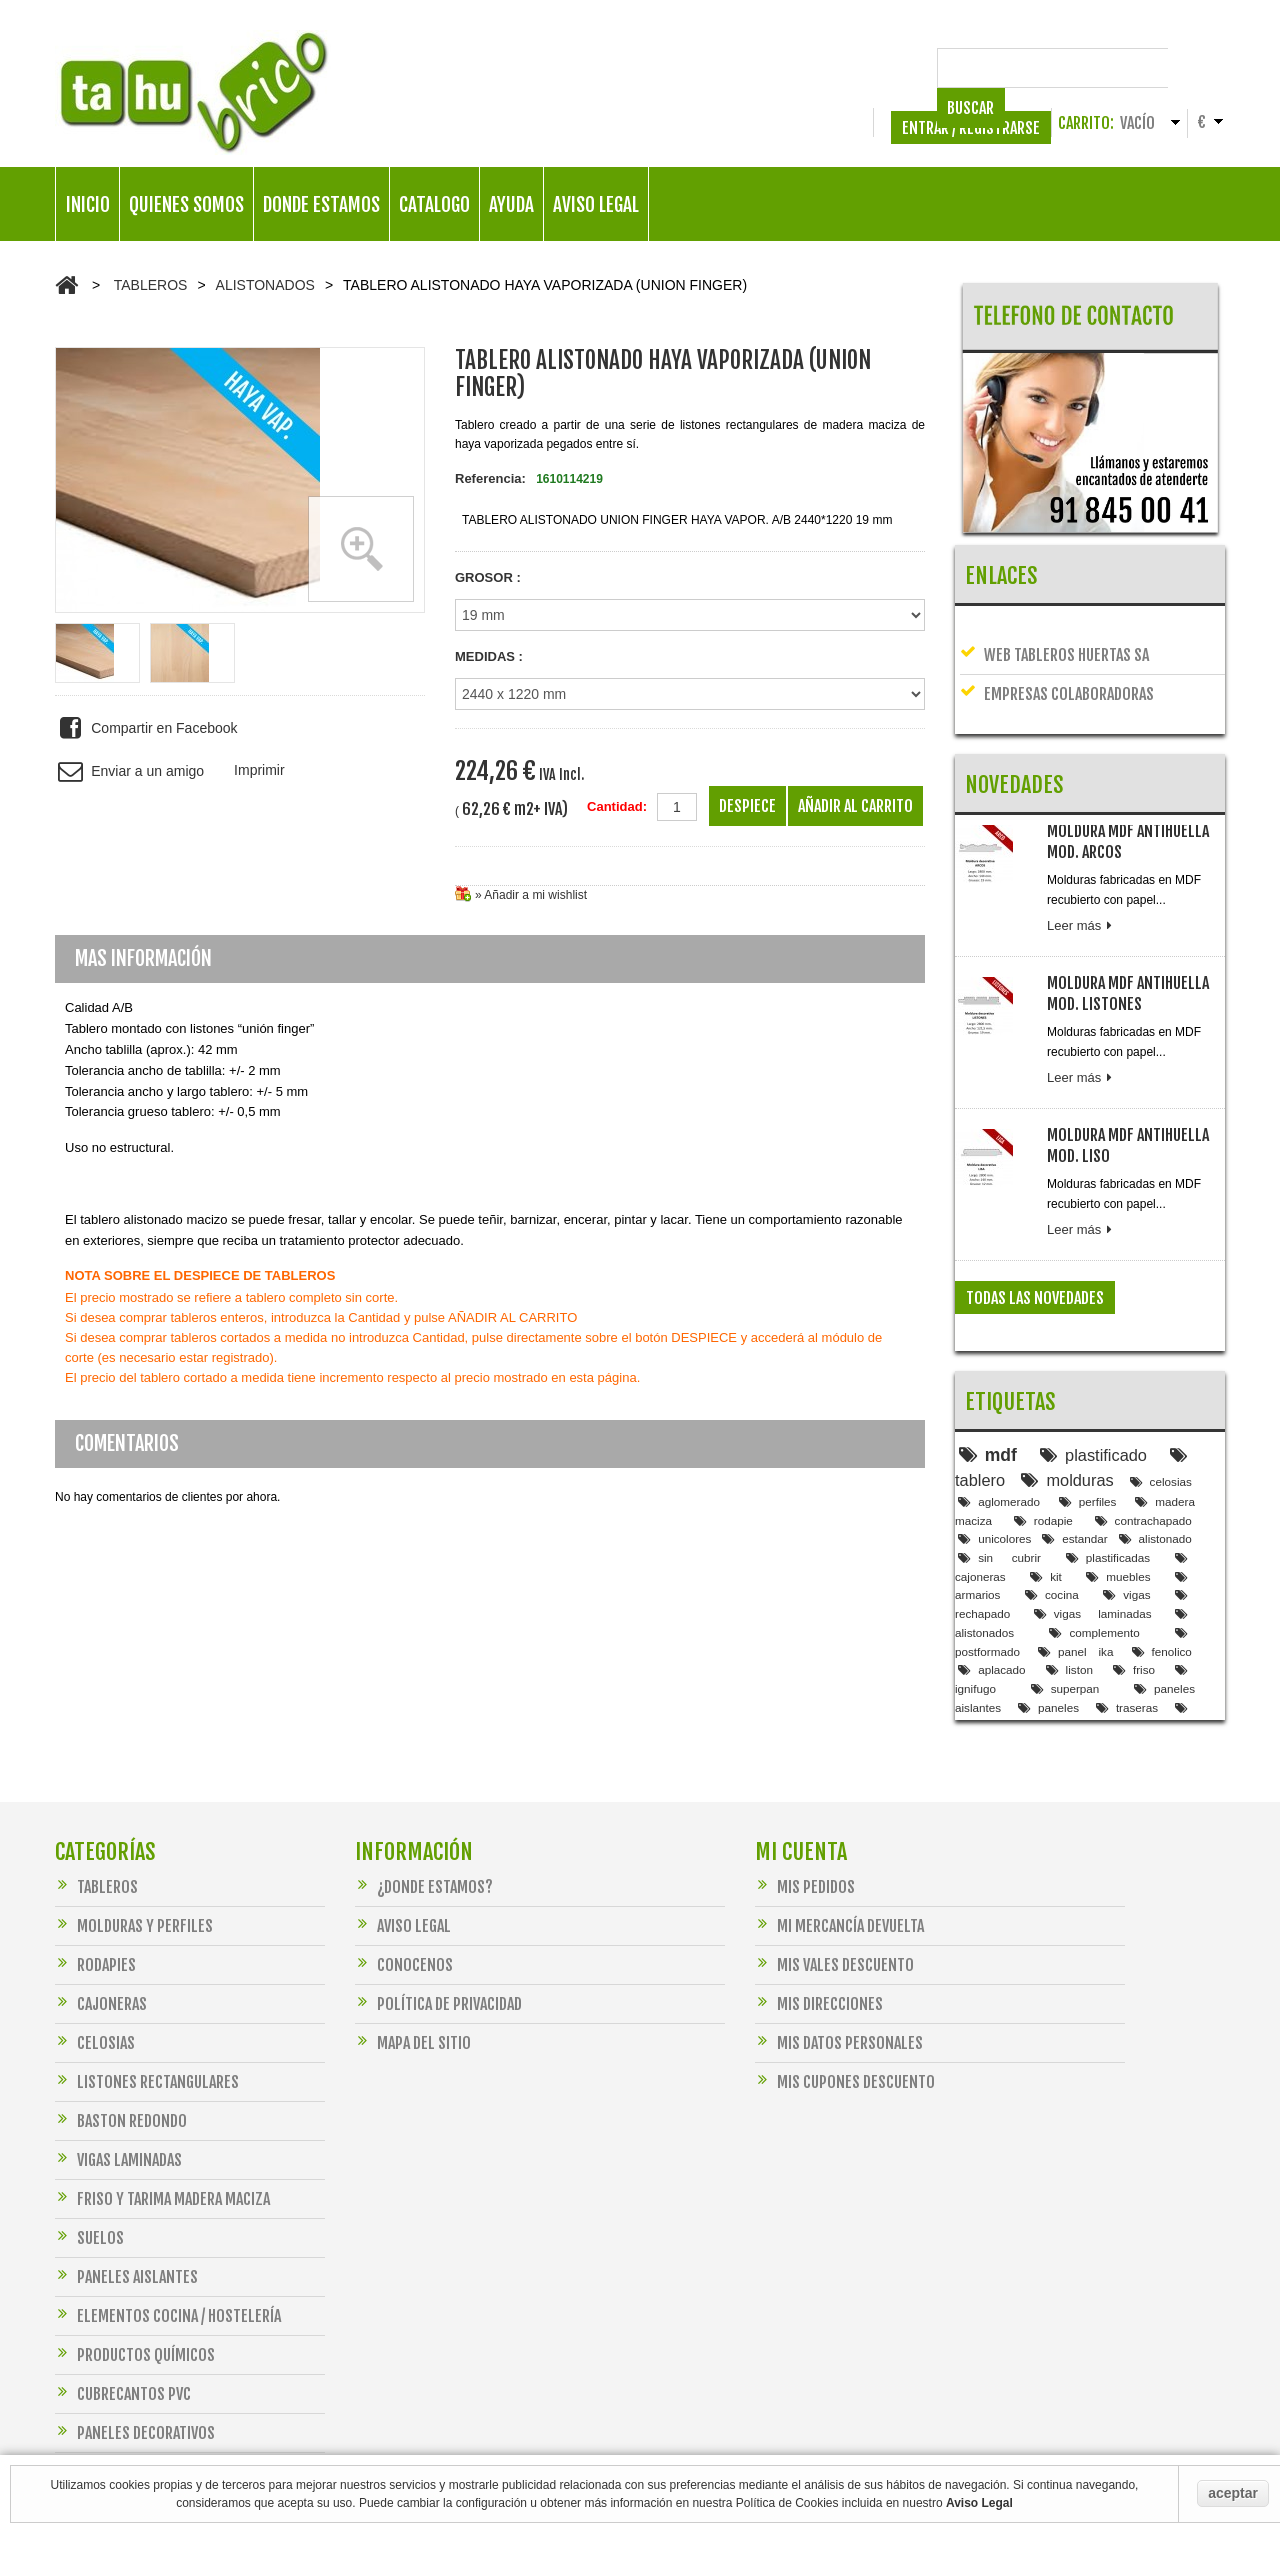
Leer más (1082, 884)
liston (1069, 1600)
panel (1044, 1657)
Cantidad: (617, 806)
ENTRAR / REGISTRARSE (971, 128)
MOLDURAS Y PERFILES (134, 1891)
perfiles (1088, 1432)
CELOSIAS (95, 2008)
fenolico (1162, 1582)
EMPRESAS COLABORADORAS (1057, 676)
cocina (1052, 1525)
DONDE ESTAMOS (321, 205)
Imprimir (259, 770)
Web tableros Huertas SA (1054, 637)
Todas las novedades (1035, 1257)
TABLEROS (151, 285)
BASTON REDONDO (121, 2086)
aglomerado (999, 1432)
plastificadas (1108, 1488)
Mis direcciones (819, 1969)
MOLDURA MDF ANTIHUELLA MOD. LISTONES (1128, 952)
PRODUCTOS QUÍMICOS (135, 2320)
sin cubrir (999, 1488)
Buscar (1191, 68)
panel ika (1075, 1582)
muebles (1118, 1507)
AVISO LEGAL (596, 205)
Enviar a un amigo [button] (129, 771)
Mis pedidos (805, 1852)
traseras (1127, 1638)
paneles (1048, 1638)
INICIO (88, 205)
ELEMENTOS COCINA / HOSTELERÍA (168, 2281)
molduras (1067, 1411)
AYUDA (511, 205)
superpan (1065, 1619)
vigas (1126, 1525)
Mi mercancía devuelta (839, 1891)
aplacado (991, 1600)
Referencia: (490, 478)
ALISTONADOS (265, 285)
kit (1046, 1507)
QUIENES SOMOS (186, 205)
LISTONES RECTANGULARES (147, 2047)
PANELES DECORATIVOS (135, 2398)
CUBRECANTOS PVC (123, 2359)
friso (1134, 1600)
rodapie (1043, 1451)
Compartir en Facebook (146, 728)
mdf (988, 1386)
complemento (1094, 1563)
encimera (1122, 1657)
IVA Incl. (561, 774)
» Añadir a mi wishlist (531, 895)
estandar (1074, 1469)
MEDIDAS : (489, 656)
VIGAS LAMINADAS (118, 2125)
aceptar (1233, 2493)
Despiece (747, 806)
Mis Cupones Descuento (845, 2047)
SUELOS (89, 2203)
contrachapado (1143, 1451)
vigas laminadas (1093, 1544)
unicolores (994, 1469)
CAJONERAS (101, 1969)
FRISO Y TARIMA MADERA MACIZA (162, 2164)
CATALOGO (434, 205)
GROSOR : (488, 577)
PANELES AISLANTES (126, 2242)
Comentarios (127, 1443)
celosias (1161, 1412)
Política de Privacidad (438, 1969)
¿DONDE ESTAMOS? (424, 1852)
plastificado (1093, 1386)
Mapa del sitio (413, 2008)
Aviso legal (403, 1891)
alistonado (1155, 1469)
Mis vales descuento (834, 1930)
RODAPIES (95, 1930)
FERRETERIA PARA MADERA (143, 2437)
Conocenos (404, 1930)
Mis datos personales (839, 2008)
